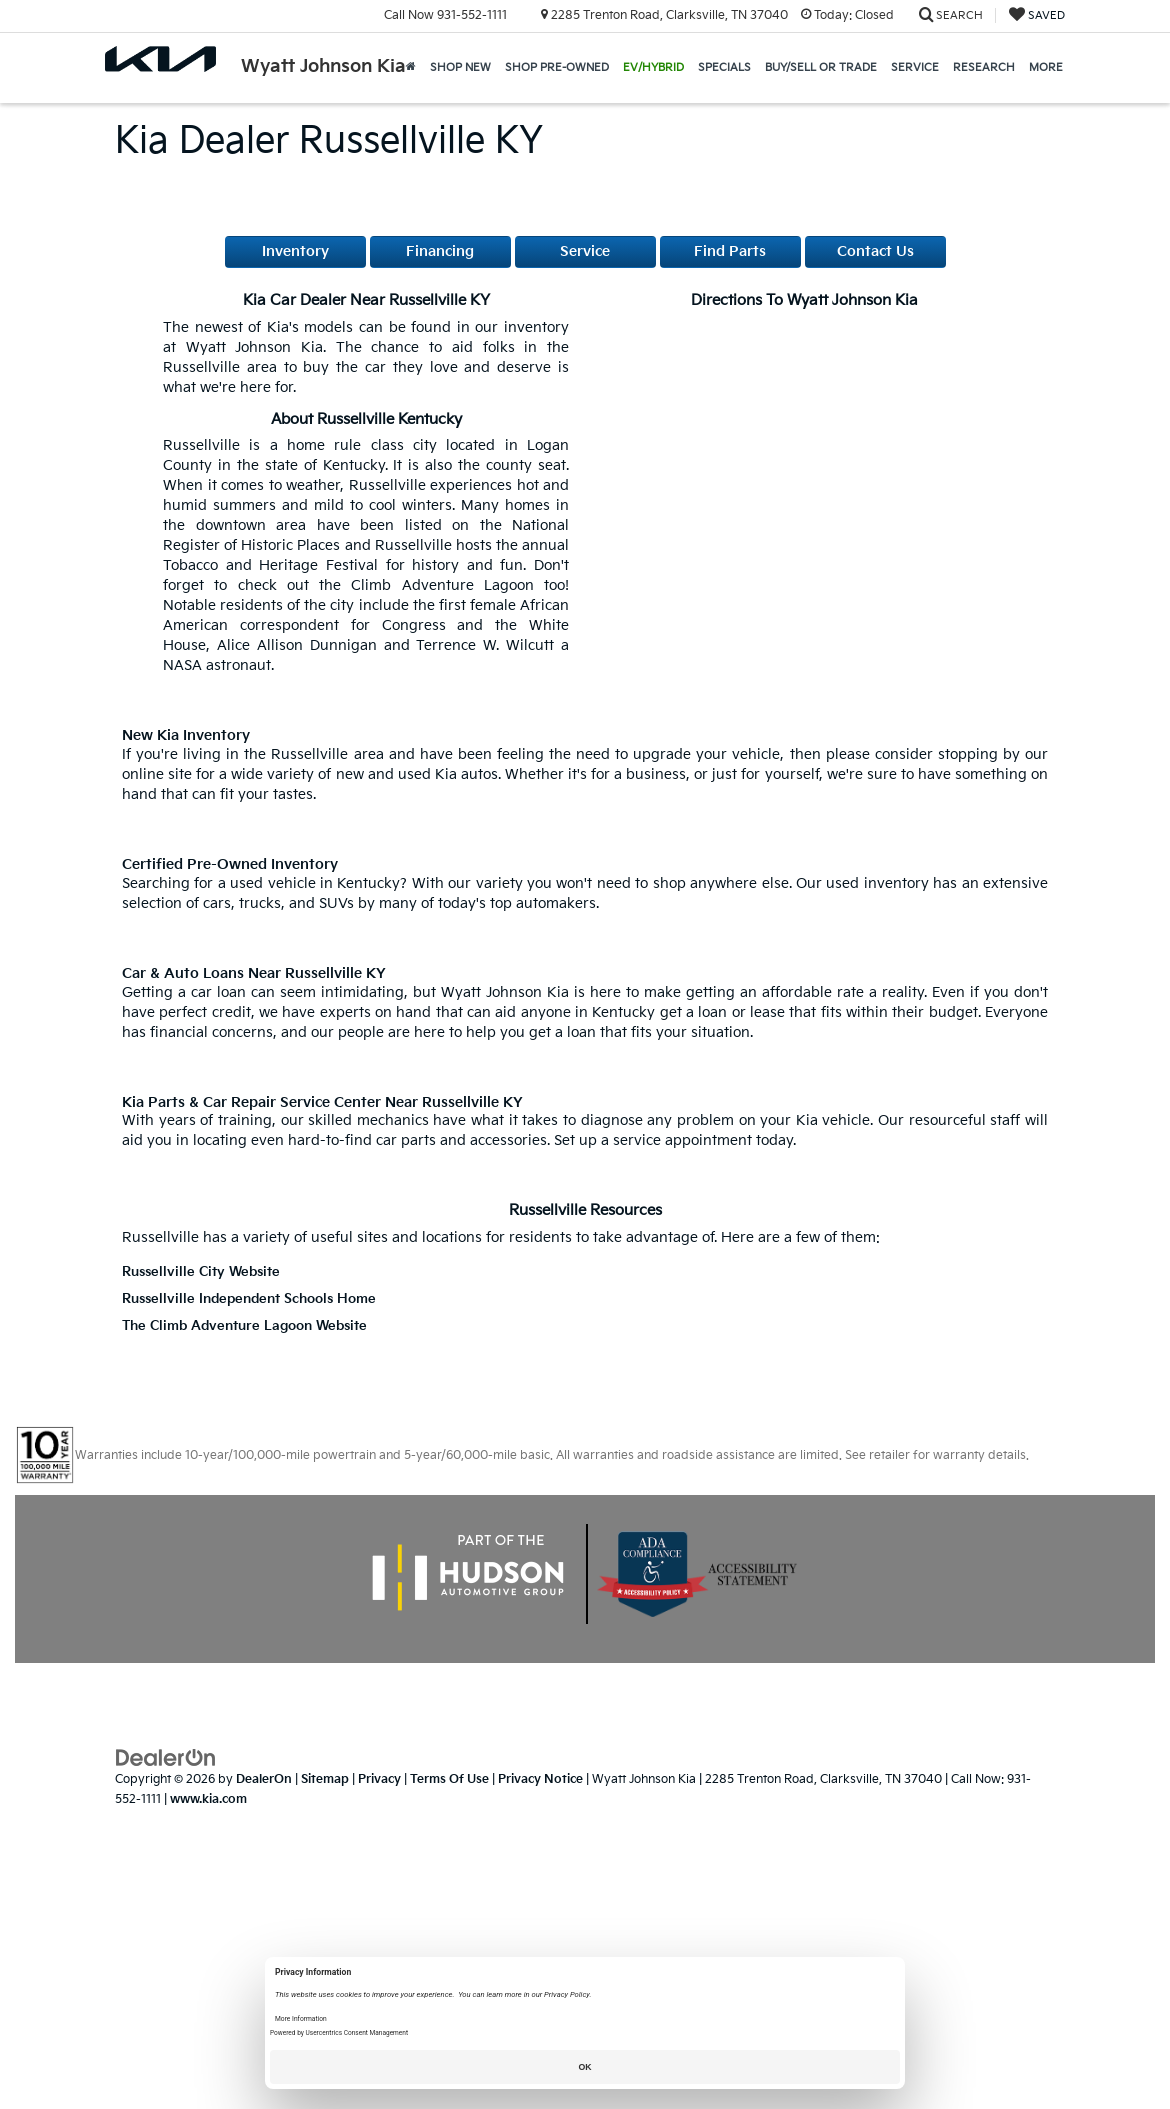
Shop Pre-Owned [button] (557, 67)
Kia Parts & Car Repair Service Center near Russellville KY (322, 1102)
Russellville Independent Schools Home (249, 1299)
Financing (440, 251)
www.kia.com (208, 1799)
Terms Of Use (449, 1779)
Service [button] (915, 67)
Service (585, 251)
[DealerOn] (166, 1757)
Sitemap (325, 1779)
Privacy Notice (540, 1779)
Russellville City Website (201, 1272)
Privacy (379, 1779)
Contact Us (875, 251)
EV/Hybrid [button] (653, 67)
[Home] (411, 68)
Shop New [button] (460, 67)
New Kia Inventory (186, 735)
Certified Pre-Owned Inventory (230, 864)
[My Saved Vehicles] (1037, 15)
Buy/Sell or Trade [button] (821, 67)
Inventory (295, 251)
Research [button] (984, 67)
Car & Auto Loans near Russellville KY (254, 973)
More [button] (1046, 67)
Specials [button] (724, 67)
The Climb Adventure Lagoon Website (244, 1326)
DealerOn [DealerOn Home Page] (264, 1779)
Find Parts (730, 251)
